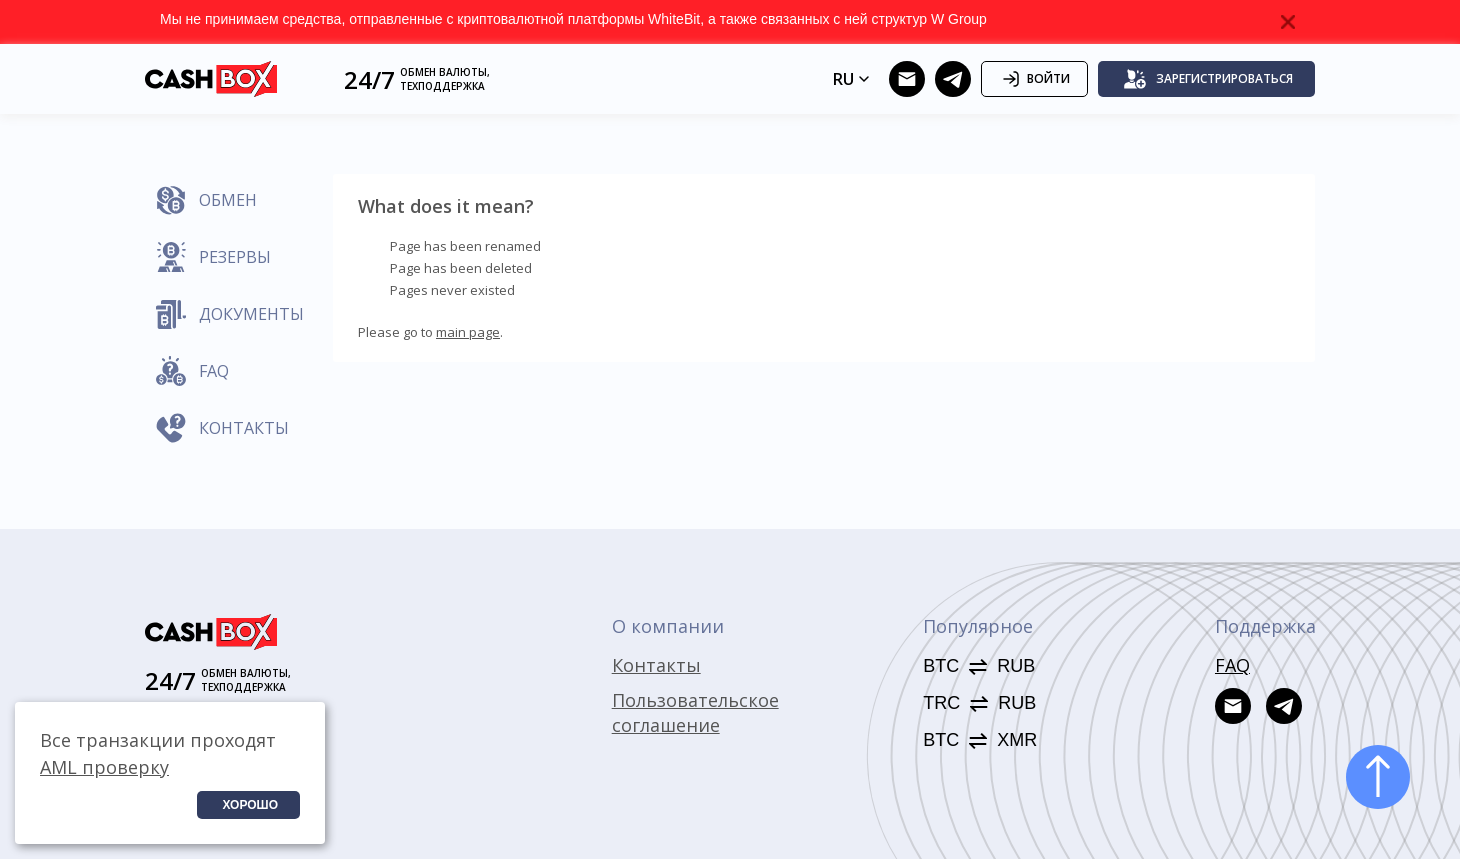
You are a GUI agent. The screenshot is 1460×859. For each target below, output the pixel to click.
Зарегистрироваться (1208, 79)
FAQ (1232, 665)
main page (468, 332)
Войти (1034, 79)
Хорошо (250, 805)
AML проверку (104, 767)
